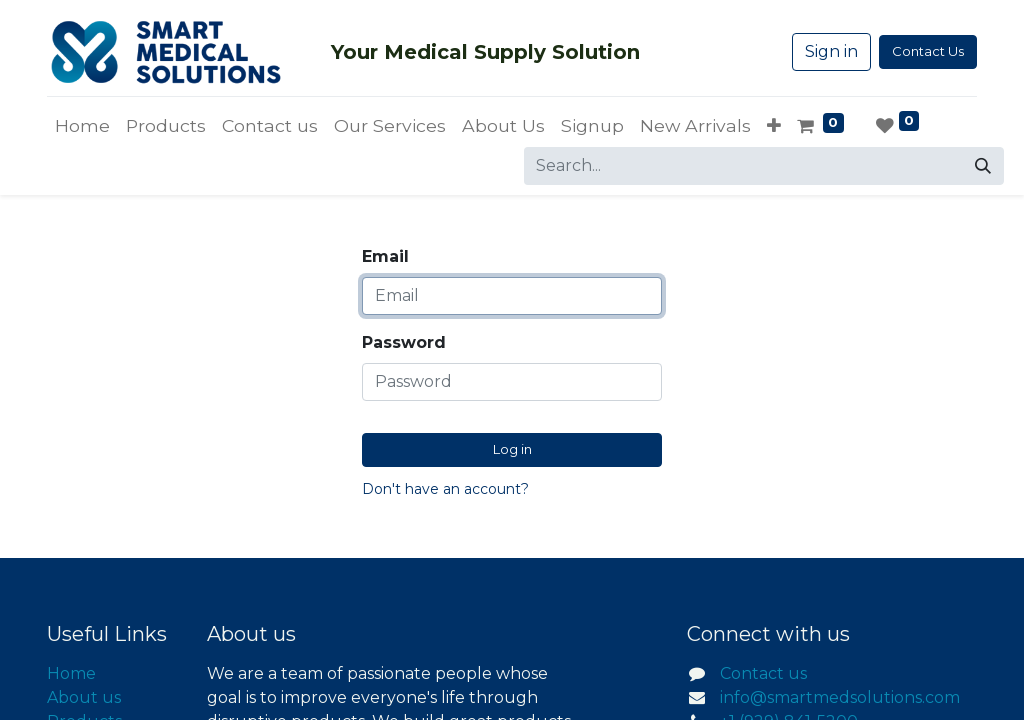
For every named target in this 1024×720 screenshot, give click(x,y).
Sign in (831, 51)
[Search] (983, 166)
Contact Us (928, 51)
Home (71, 673)
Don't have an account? (445, 489)
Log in (512, 449)
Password (404, 342)
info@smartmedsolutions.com (840, 697)
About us (84, 697)
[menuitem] (82, 126)
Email (385, 256)
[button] (774, 126)
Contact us (763, 673)
